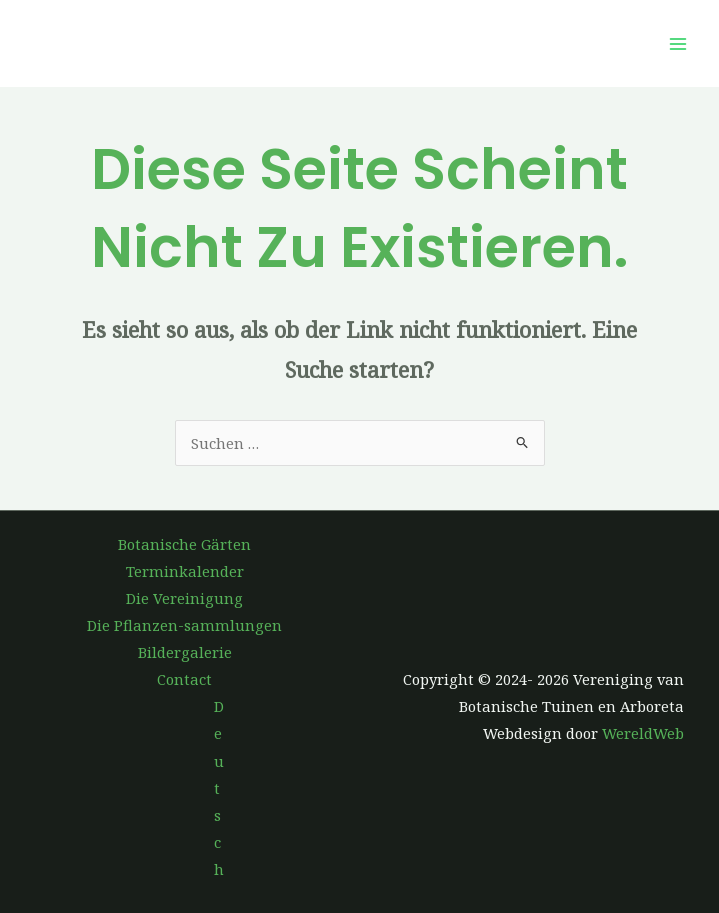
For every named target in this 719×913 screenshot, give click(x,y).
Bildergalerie (185, 652)
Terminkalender (185, 571)
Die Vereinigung (184, 598)
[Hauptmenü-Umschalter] (678, 44)
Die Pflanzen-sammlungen (184, 625)
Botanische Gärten (184, 544)
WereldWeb (643, 733)
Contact (184, 679)
